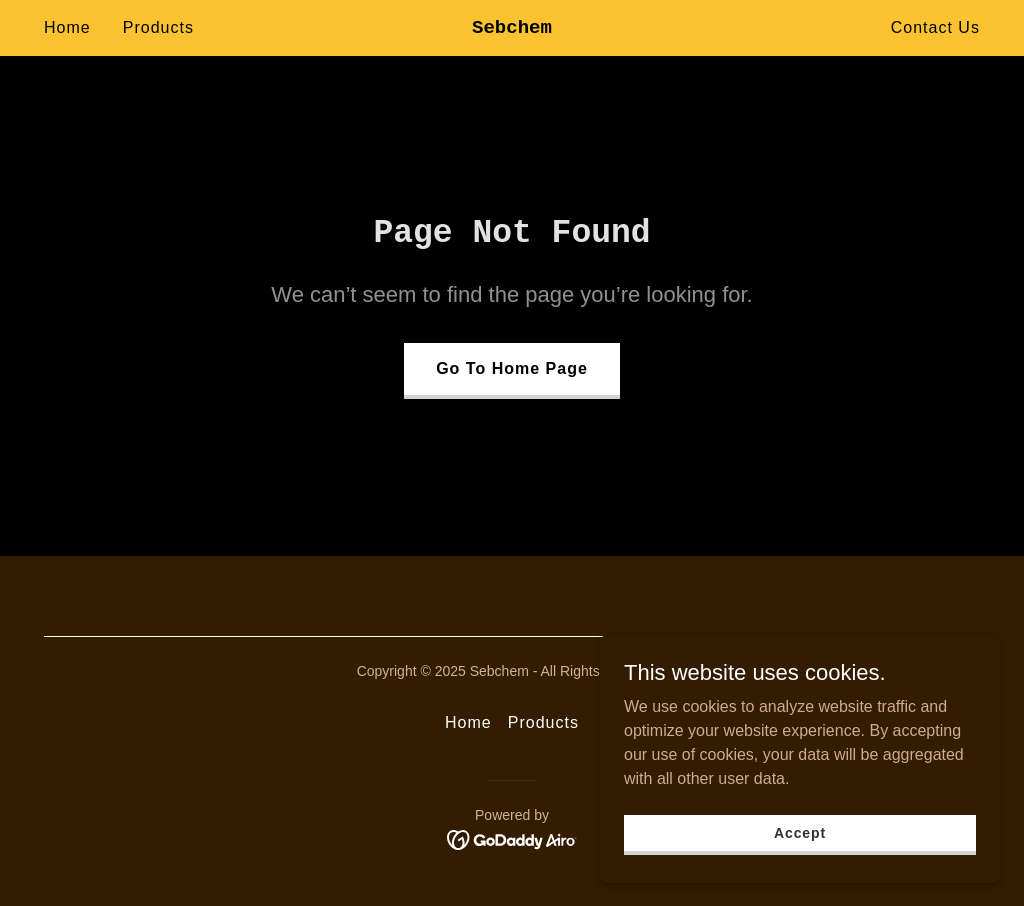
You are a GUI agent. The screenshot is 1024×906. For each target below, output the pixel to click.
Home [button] (468, 722)
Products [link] (158, 27)
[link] (512, 27)
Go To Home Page (512, 368)
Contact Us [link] (935, 27)
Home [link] (67, 27)
